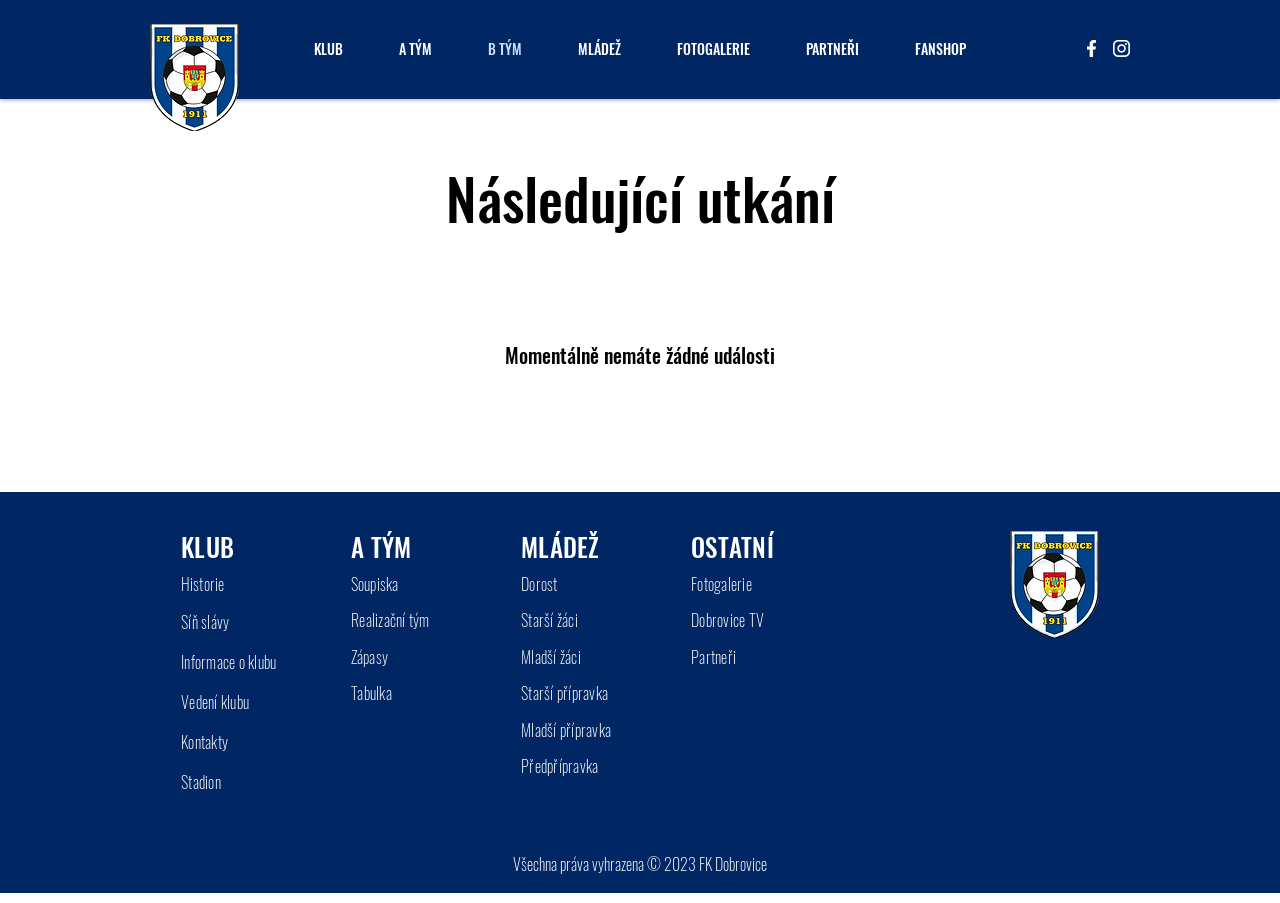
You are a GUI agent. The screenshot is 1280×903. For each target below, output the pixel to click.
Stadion (201, 782)
